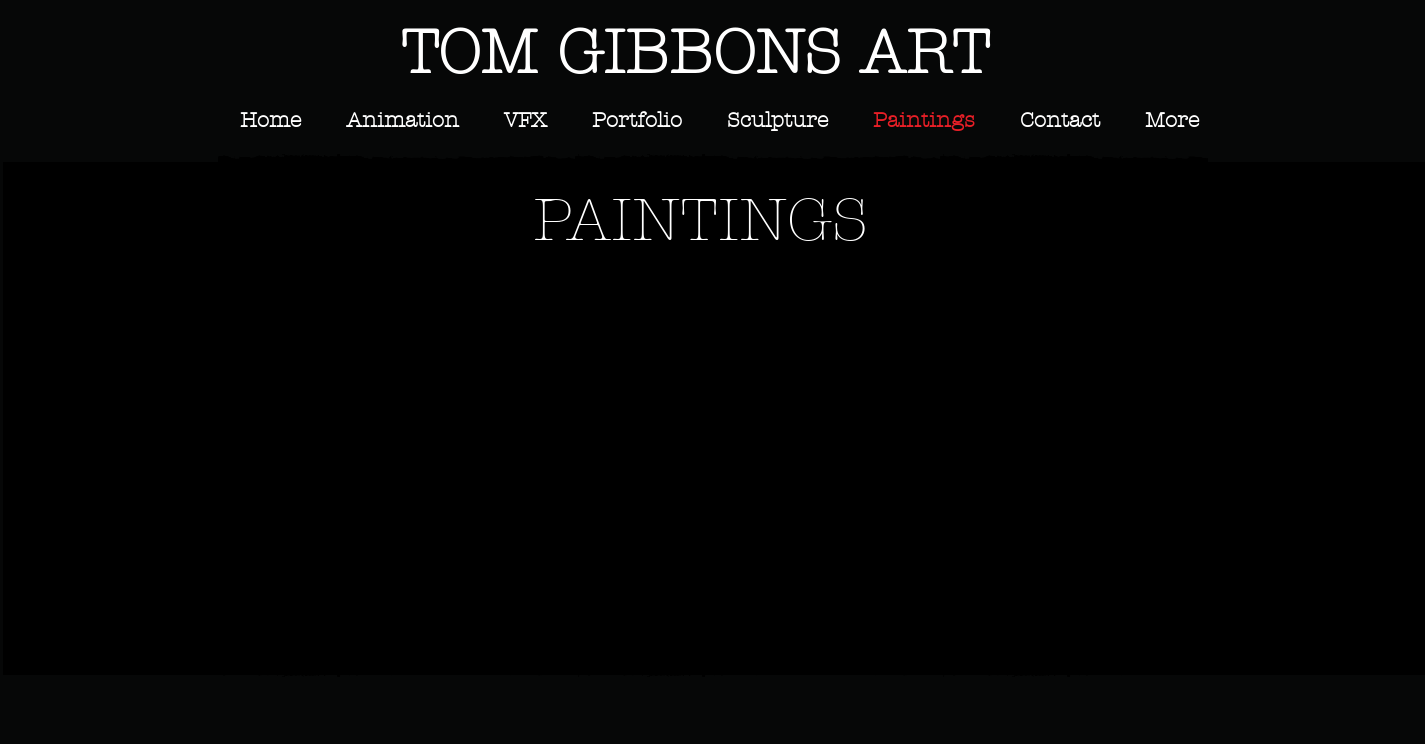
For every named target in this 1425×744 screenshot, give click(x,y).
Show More (716, 652)
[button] (349, 366)
